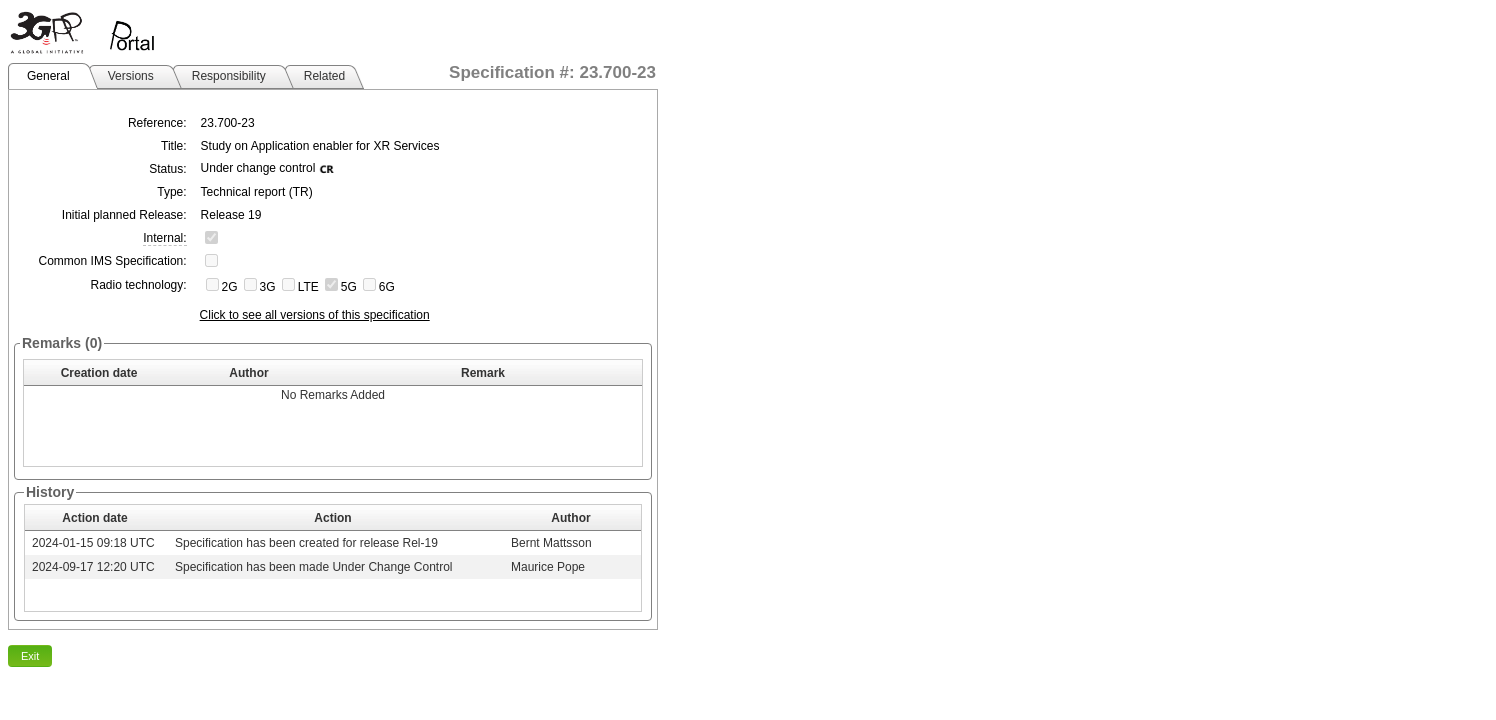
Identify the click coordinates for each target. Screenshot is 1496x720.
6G (387, 287)
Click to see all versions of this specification (315, 315)
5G (349, 287)
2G (230, 287)
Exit (30, 656)
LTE (308, 287)
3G (268, 287)
